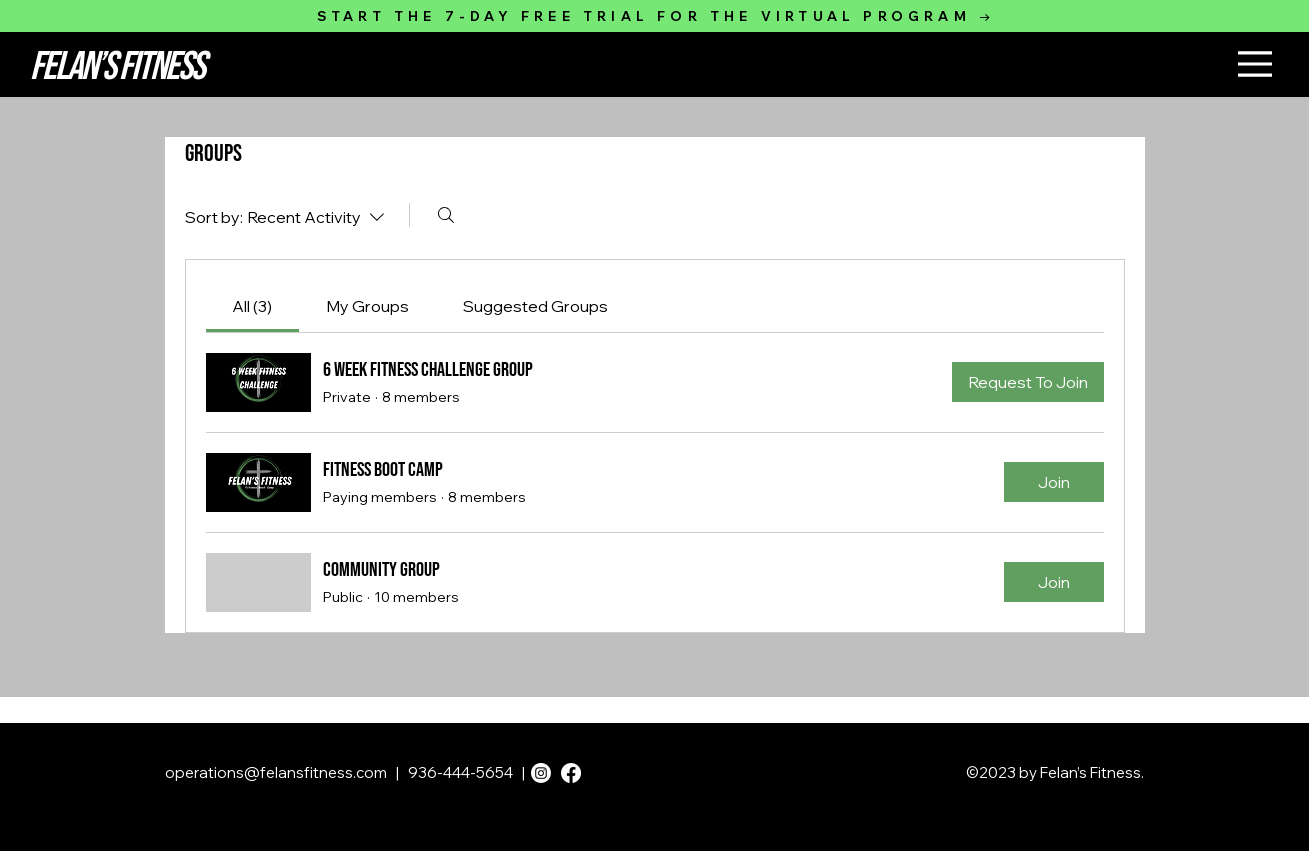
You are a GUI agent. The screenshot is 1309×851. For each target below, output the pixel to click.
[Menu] (1255, 64)
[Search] (446, 215)
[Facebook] (571, 773)
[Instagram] (541, 773)
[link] (252, 306)
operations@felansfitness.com (276, 772)
